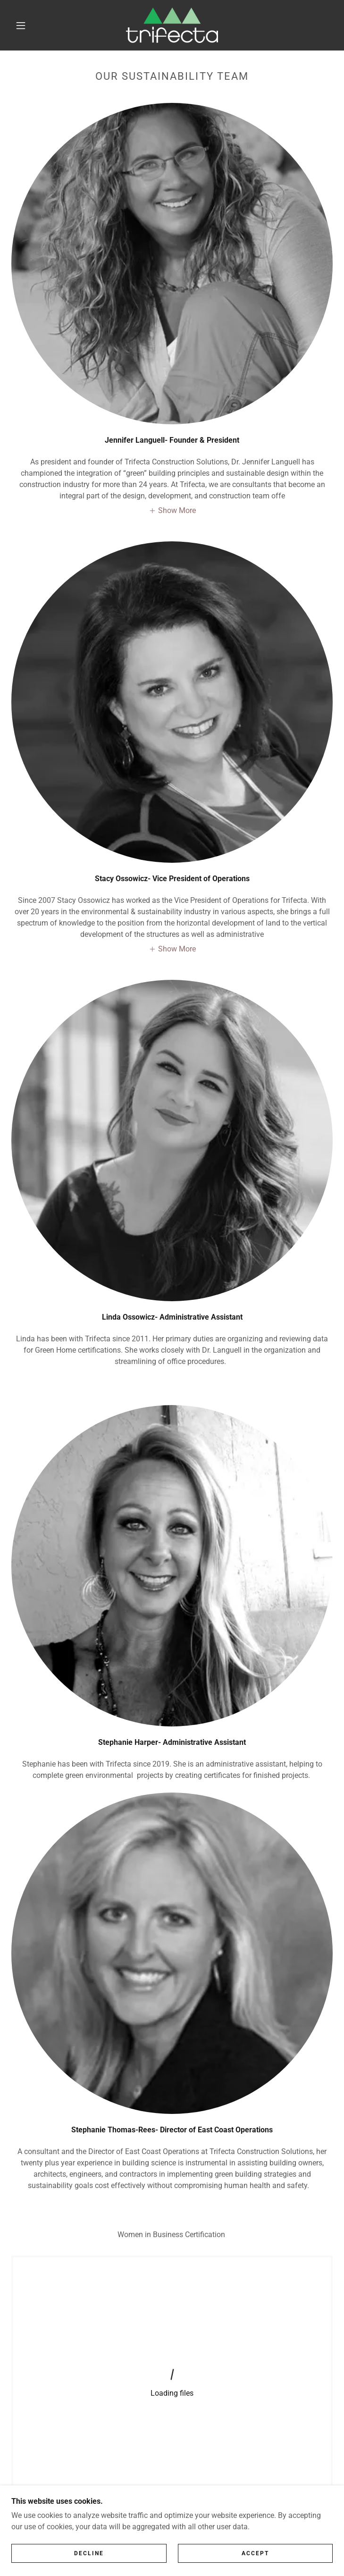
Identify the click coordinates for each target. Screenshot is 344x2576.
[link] (172, 25)
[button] (27, 25)
